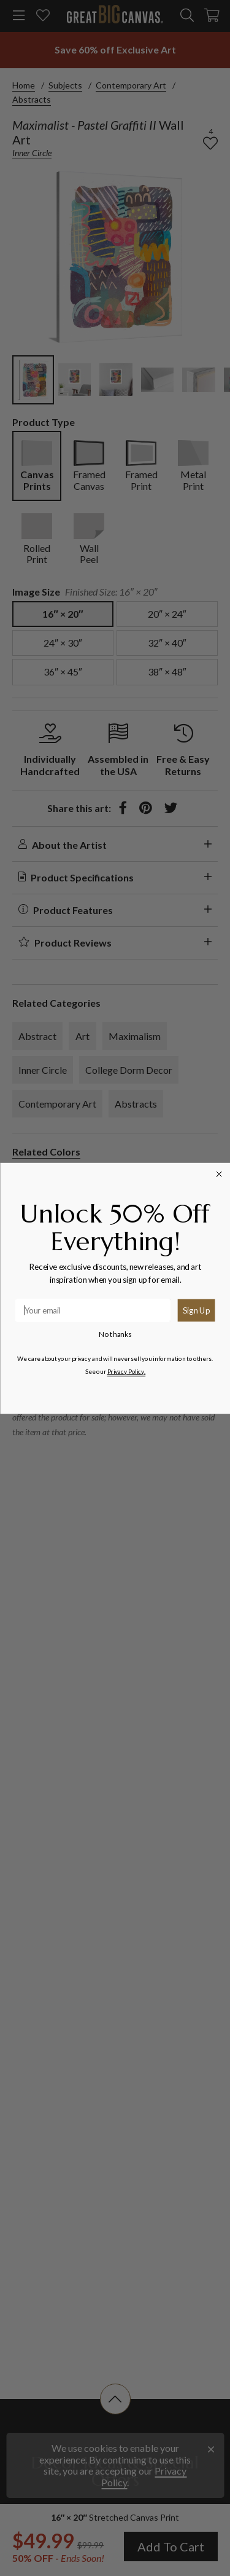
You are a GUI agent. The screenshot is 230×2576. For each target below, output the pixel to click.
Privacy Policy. (126, 1371)
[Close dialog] (219, 1174)
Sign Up (196, 1310)
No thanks (115, 1333)
